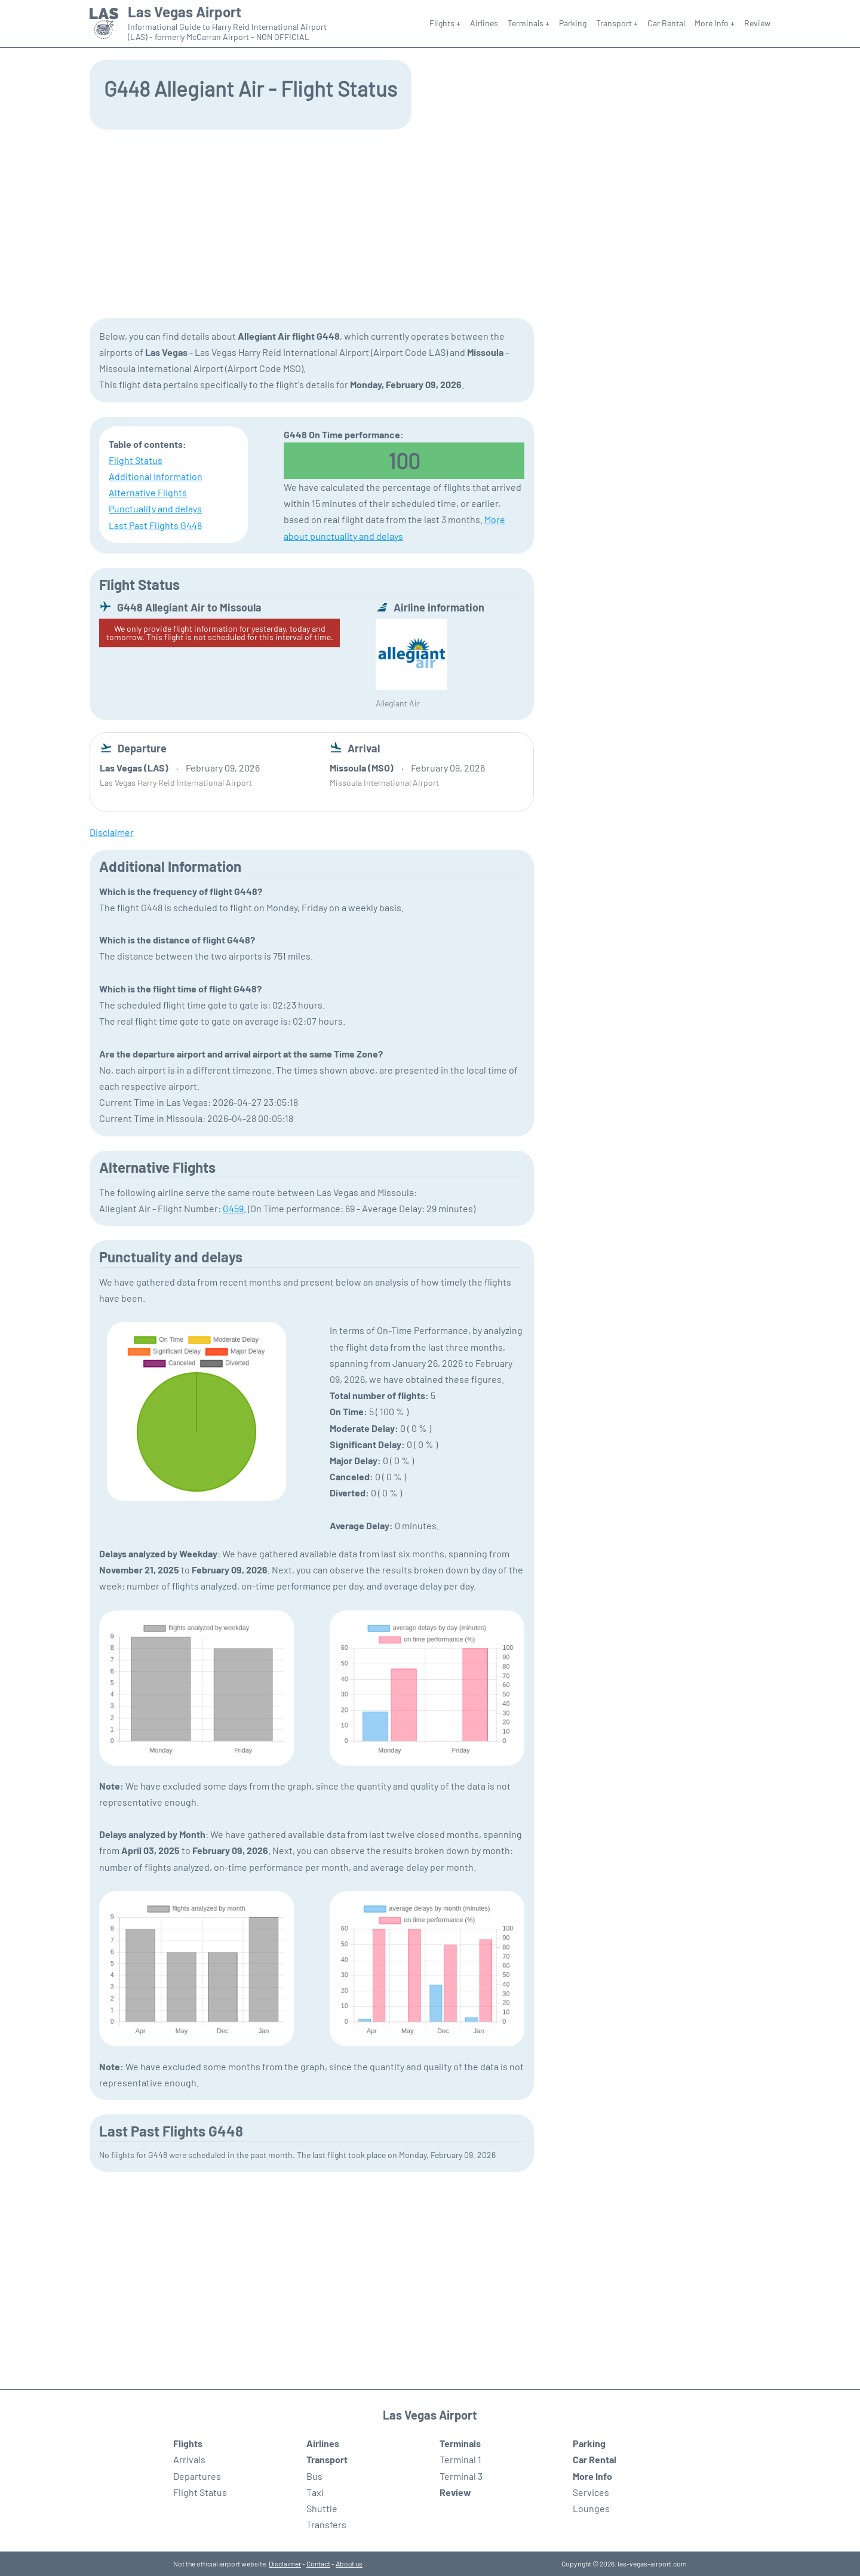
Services (591, 2492)
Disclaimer (285, 2563)
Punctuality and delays (155, 508)
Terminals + (528, 23)
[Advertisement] (430, 222)
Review (757, 23)
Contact (318, 2563)
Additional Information (155, 476)
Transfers (326, 2524)
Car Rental (666, 23)
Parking (572, 23)
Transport (327, 2459)
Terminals (460, 2443)
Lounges (591, 2508)
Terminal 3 (461, 2476)
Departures (197, 2476)
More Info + (715, 23)
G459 (233, 1208)
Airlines (484, 23)
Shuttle (321, 2508)
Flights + (444, 23)
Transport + (617, 23)
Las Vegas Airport (184, 12)
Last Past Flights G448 (155, 525)
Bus (314, 2476)
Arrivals (189, 2459)
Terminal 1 (460, 2459)
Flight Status (135, 460)
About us (349, 2563)
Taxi (315, 2492)
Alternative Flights (148, 492)
